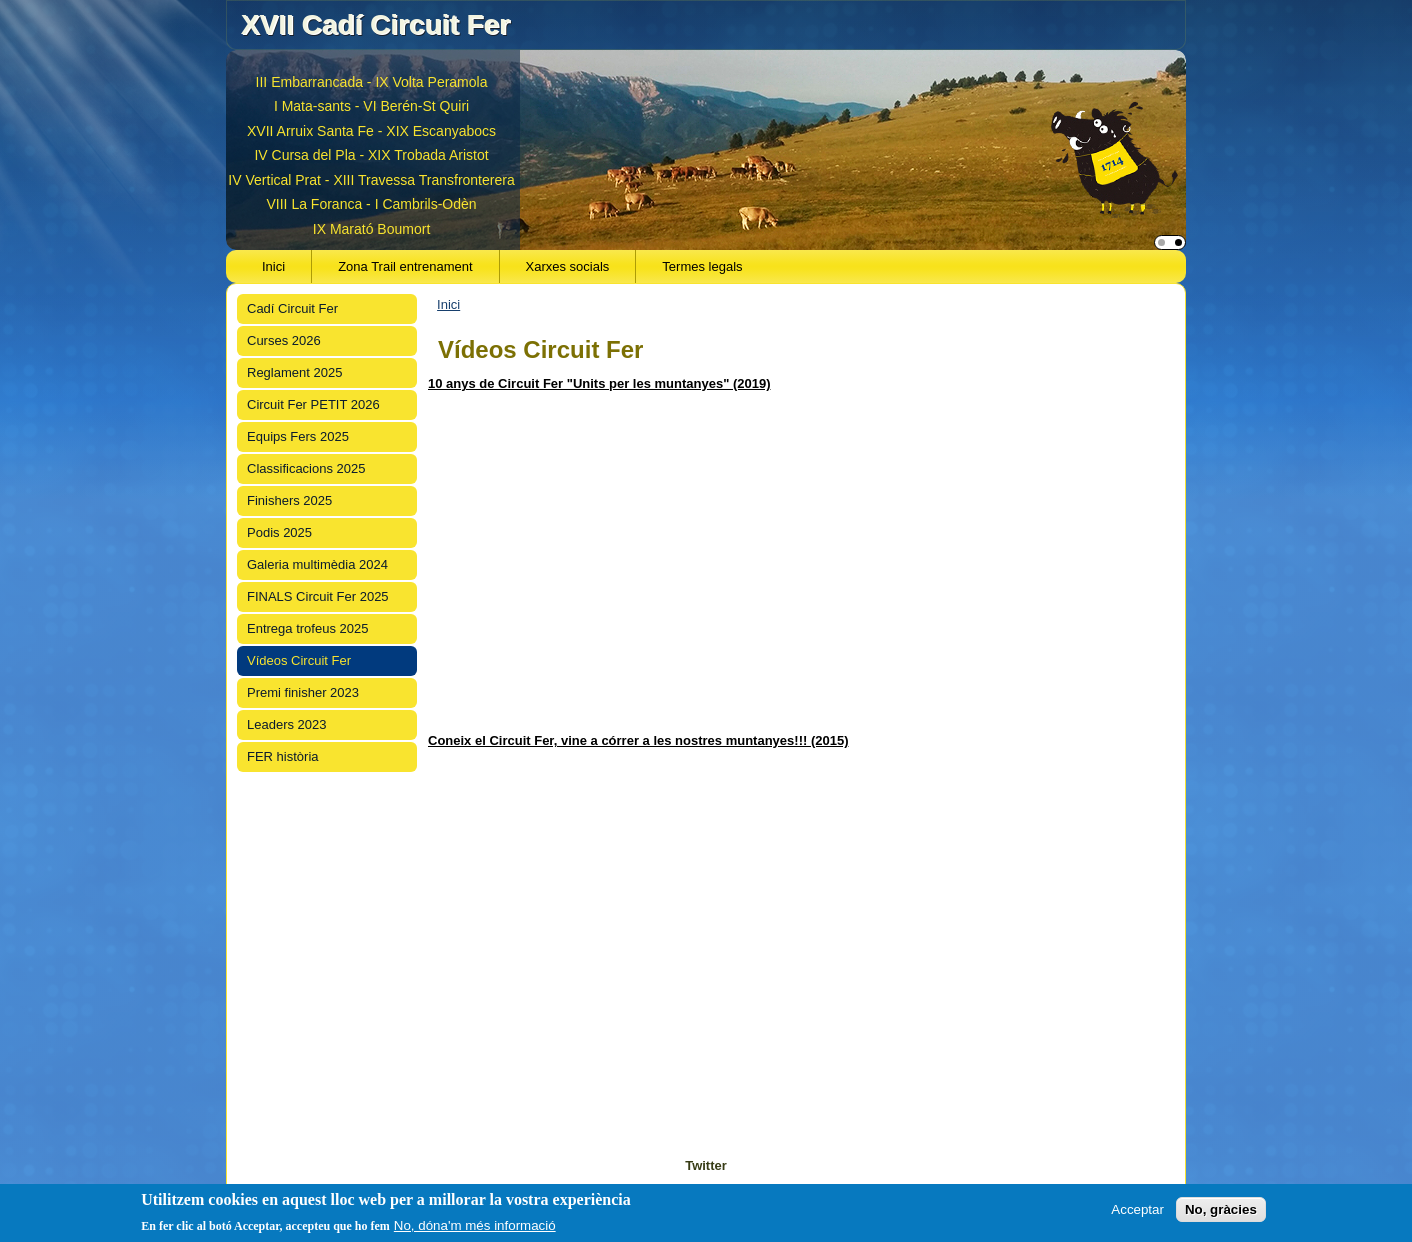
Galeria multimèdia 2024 (317, 564)
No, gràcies (1221, 1209)
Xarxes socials (568, 266)
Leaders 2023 (287, 724)
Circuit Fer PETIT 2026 (313, 404)
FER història (283, 756)
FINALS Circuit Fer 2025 (318, 596)
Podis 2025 (279, 532)
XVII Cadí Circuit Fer (375, 24)
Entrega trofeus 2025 (307, 628)
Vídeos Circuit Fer (299, 660)
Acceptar (1137, 1209)
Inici (273, 266)
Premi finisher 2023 (303, 692)
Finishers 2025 (289, 500)
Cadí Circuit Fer (292, 308)
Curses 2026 (284, 340)
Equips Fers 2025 (298, 436)
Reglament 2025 (294, 372)
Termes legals (702, 266)
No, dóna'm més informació (475, 1225)
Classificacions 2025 (306, 468)
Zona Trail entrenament (405, 266)
